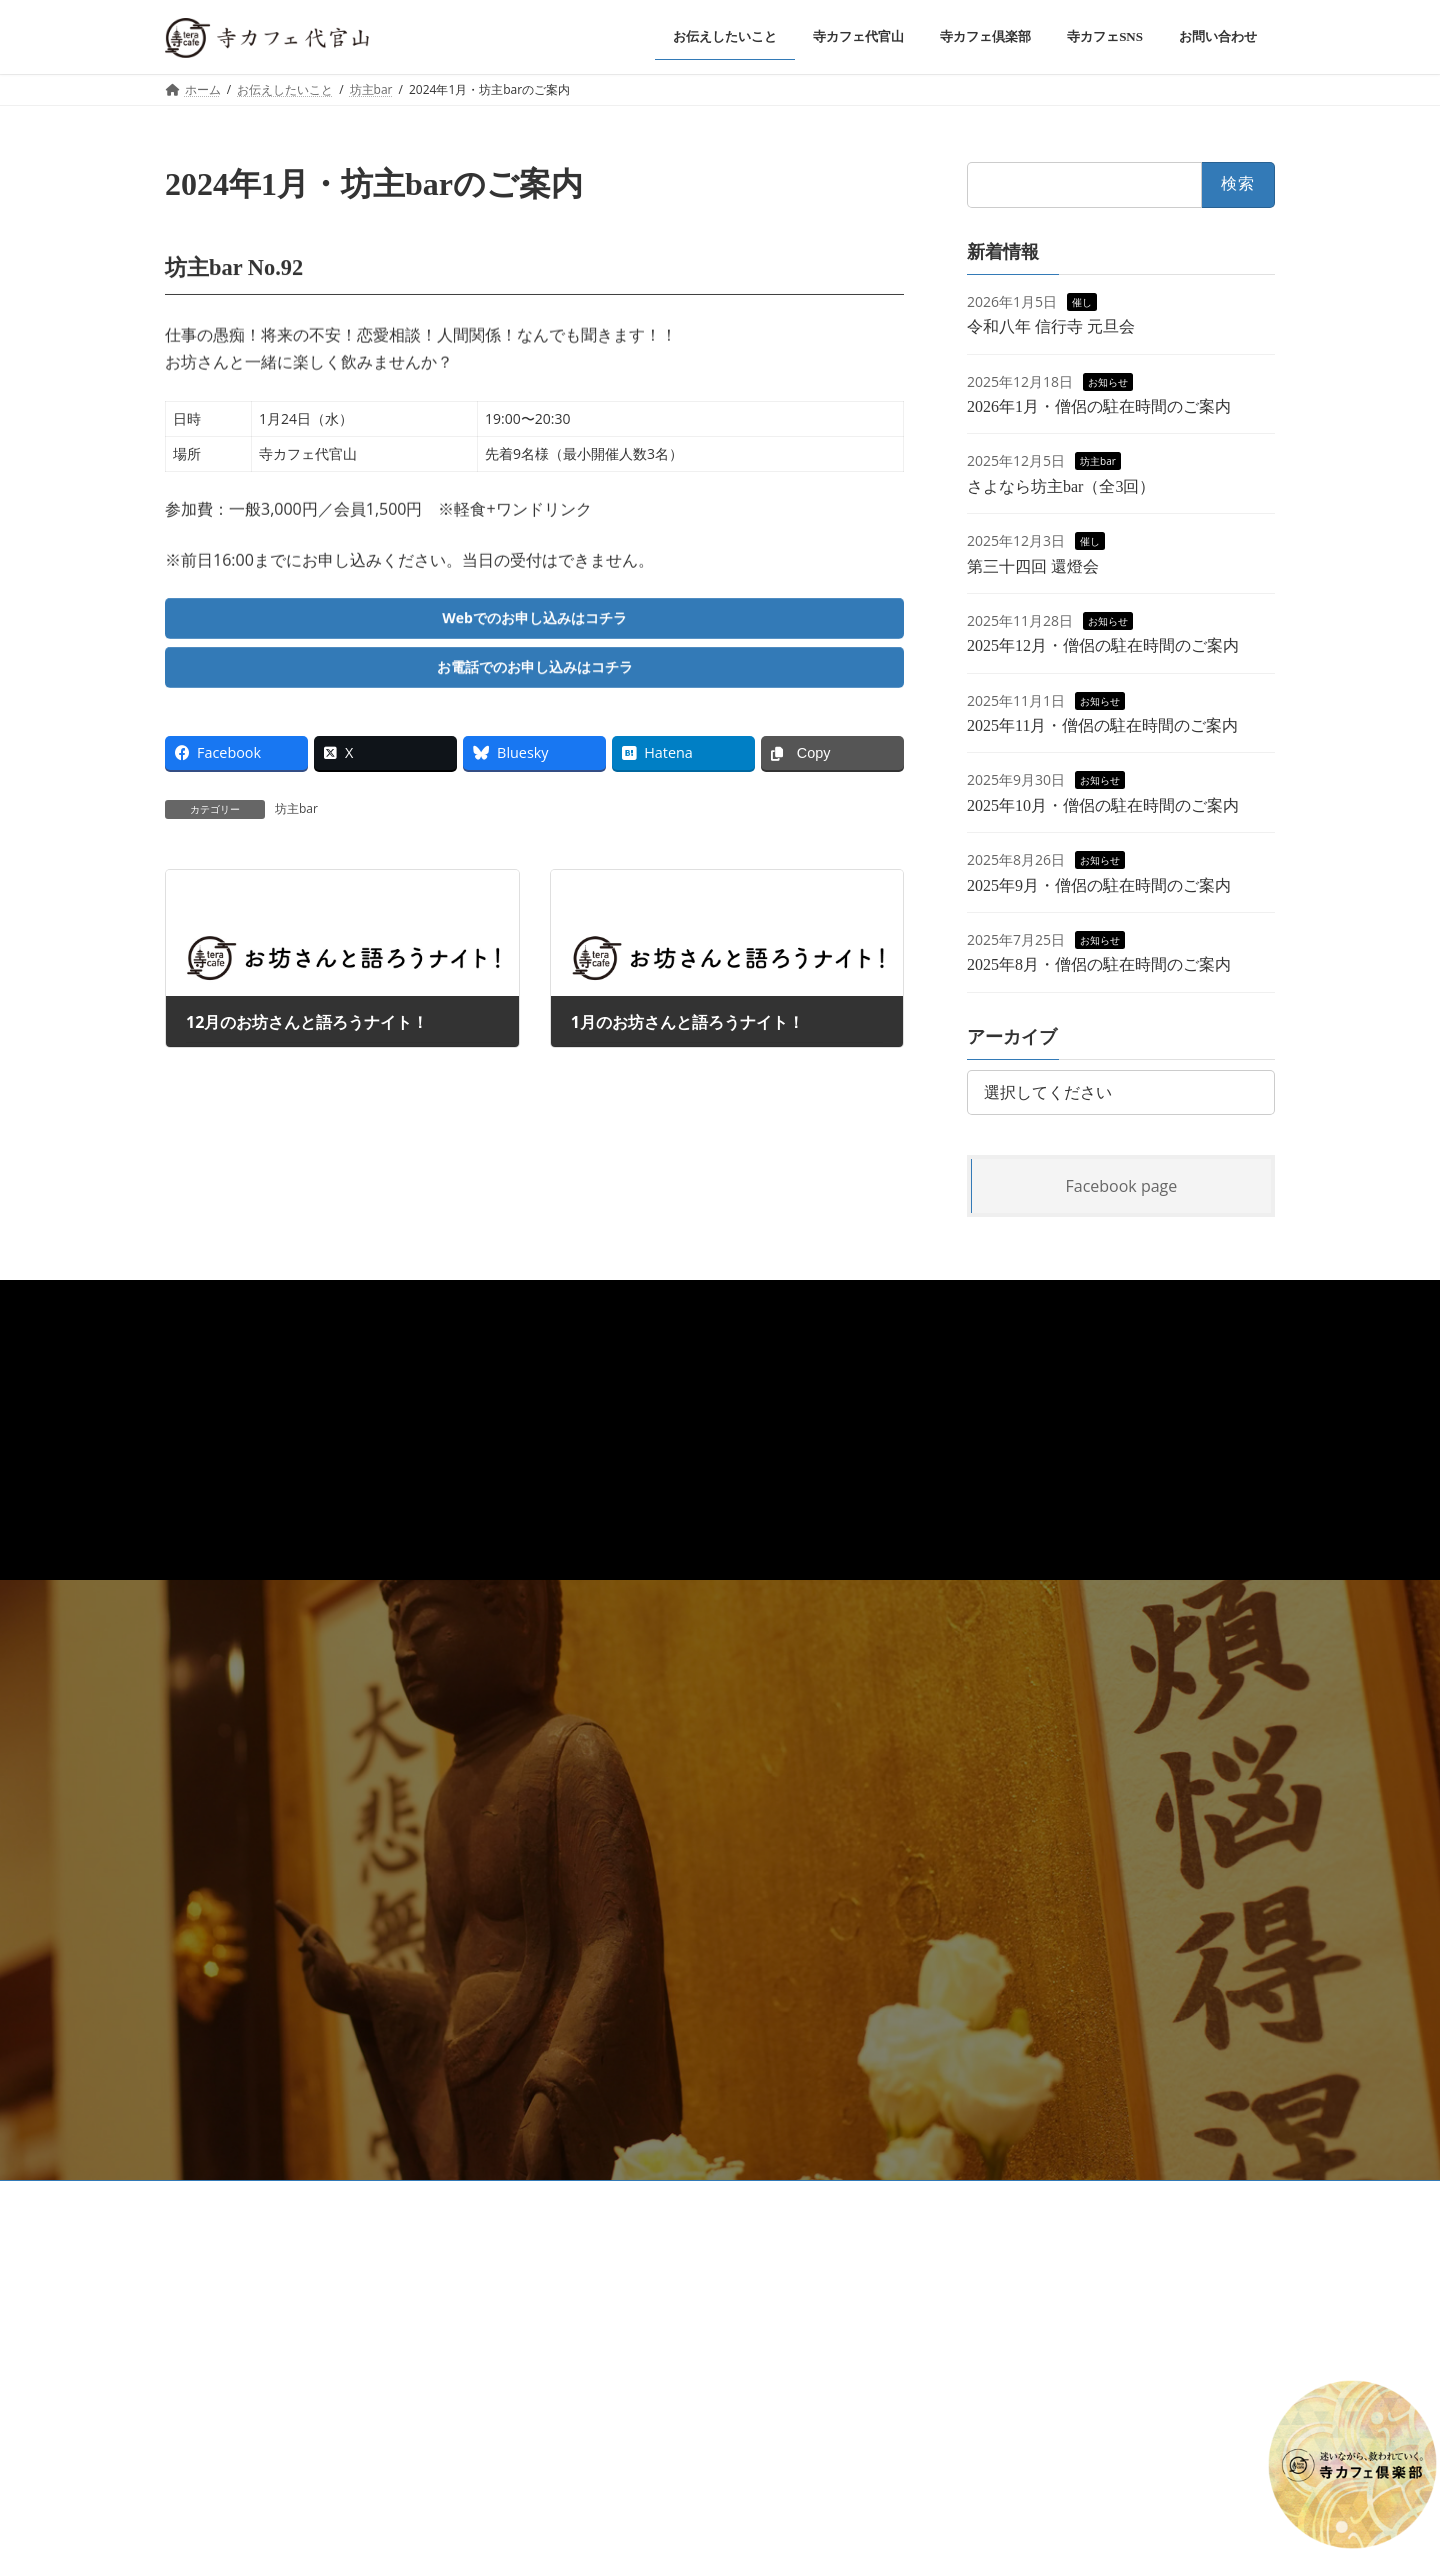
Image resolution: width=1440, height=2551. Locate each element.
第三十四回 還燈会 (1033, 565)
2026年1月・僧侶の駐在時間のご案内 (1099, 406)
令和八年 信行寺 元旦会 (1051, 326)
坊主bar (296, 819)
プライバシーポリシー (244, 2198)
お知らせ (1108, 381)
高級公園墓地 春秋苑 (687, 2198)
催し (1082, 301)
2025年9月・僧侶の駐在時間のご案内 (1099, 884)
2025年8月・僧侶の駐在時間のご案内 (1099, 964)
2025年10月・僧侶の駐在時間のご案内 (1103, 804)
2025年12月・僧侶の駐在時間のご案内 (1103, 645)
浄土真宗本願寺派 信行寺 (523, 2198)
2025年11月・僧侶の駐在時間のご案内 (1102, 725)
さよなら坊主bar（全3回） (1061, 485)
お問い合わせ (380, 2198)
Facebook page (1122, 1185)
